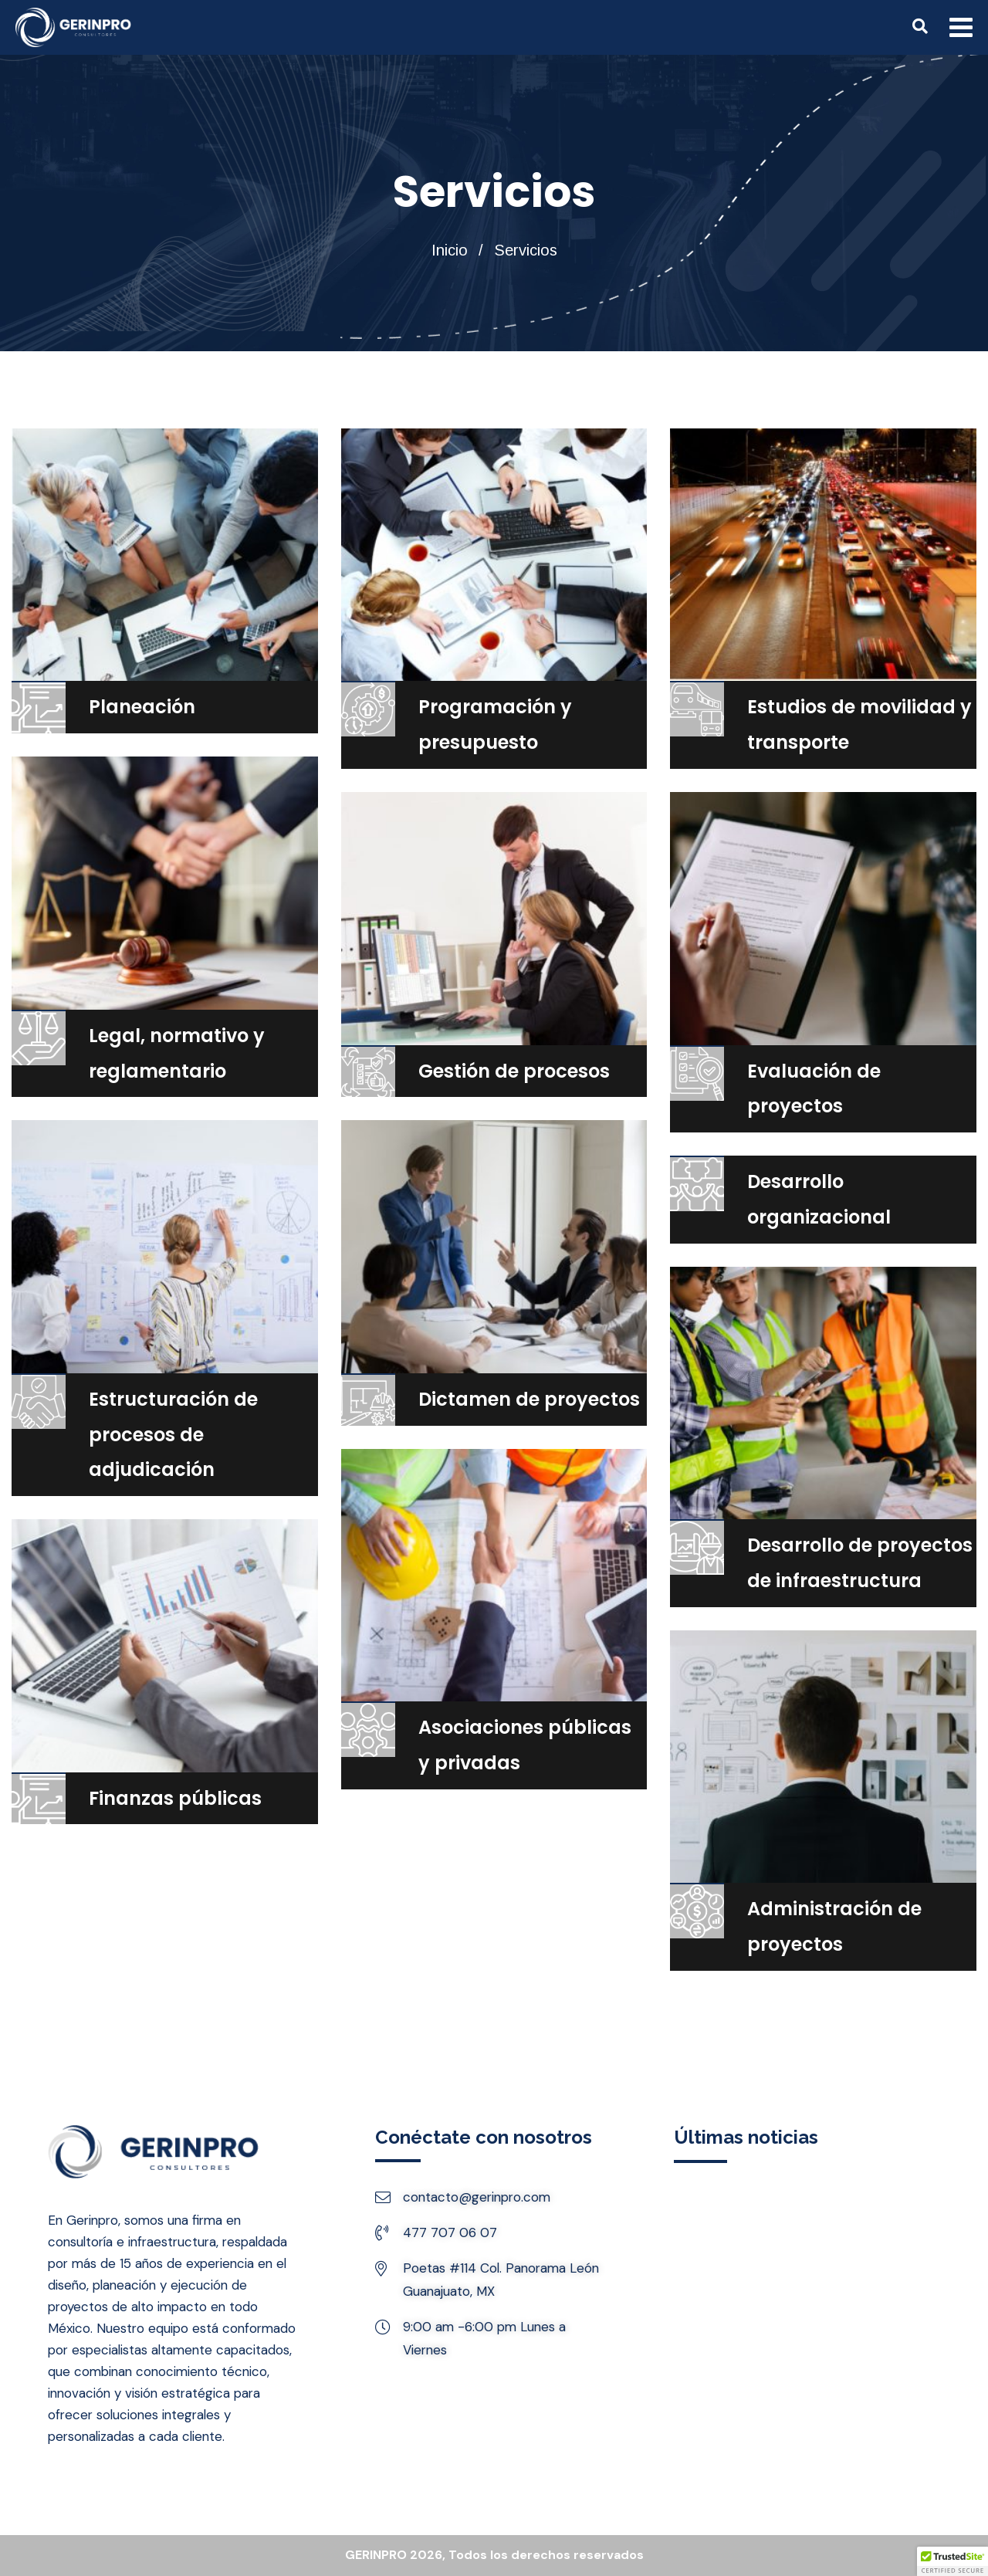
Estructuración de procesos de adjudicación (173, 1434)
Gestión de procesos (514, 1071)
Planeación (142, 706)
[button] (952, 2561)
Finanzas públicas (175, 1798)
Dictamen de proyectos (529, 1399)
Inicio (449, 250)
